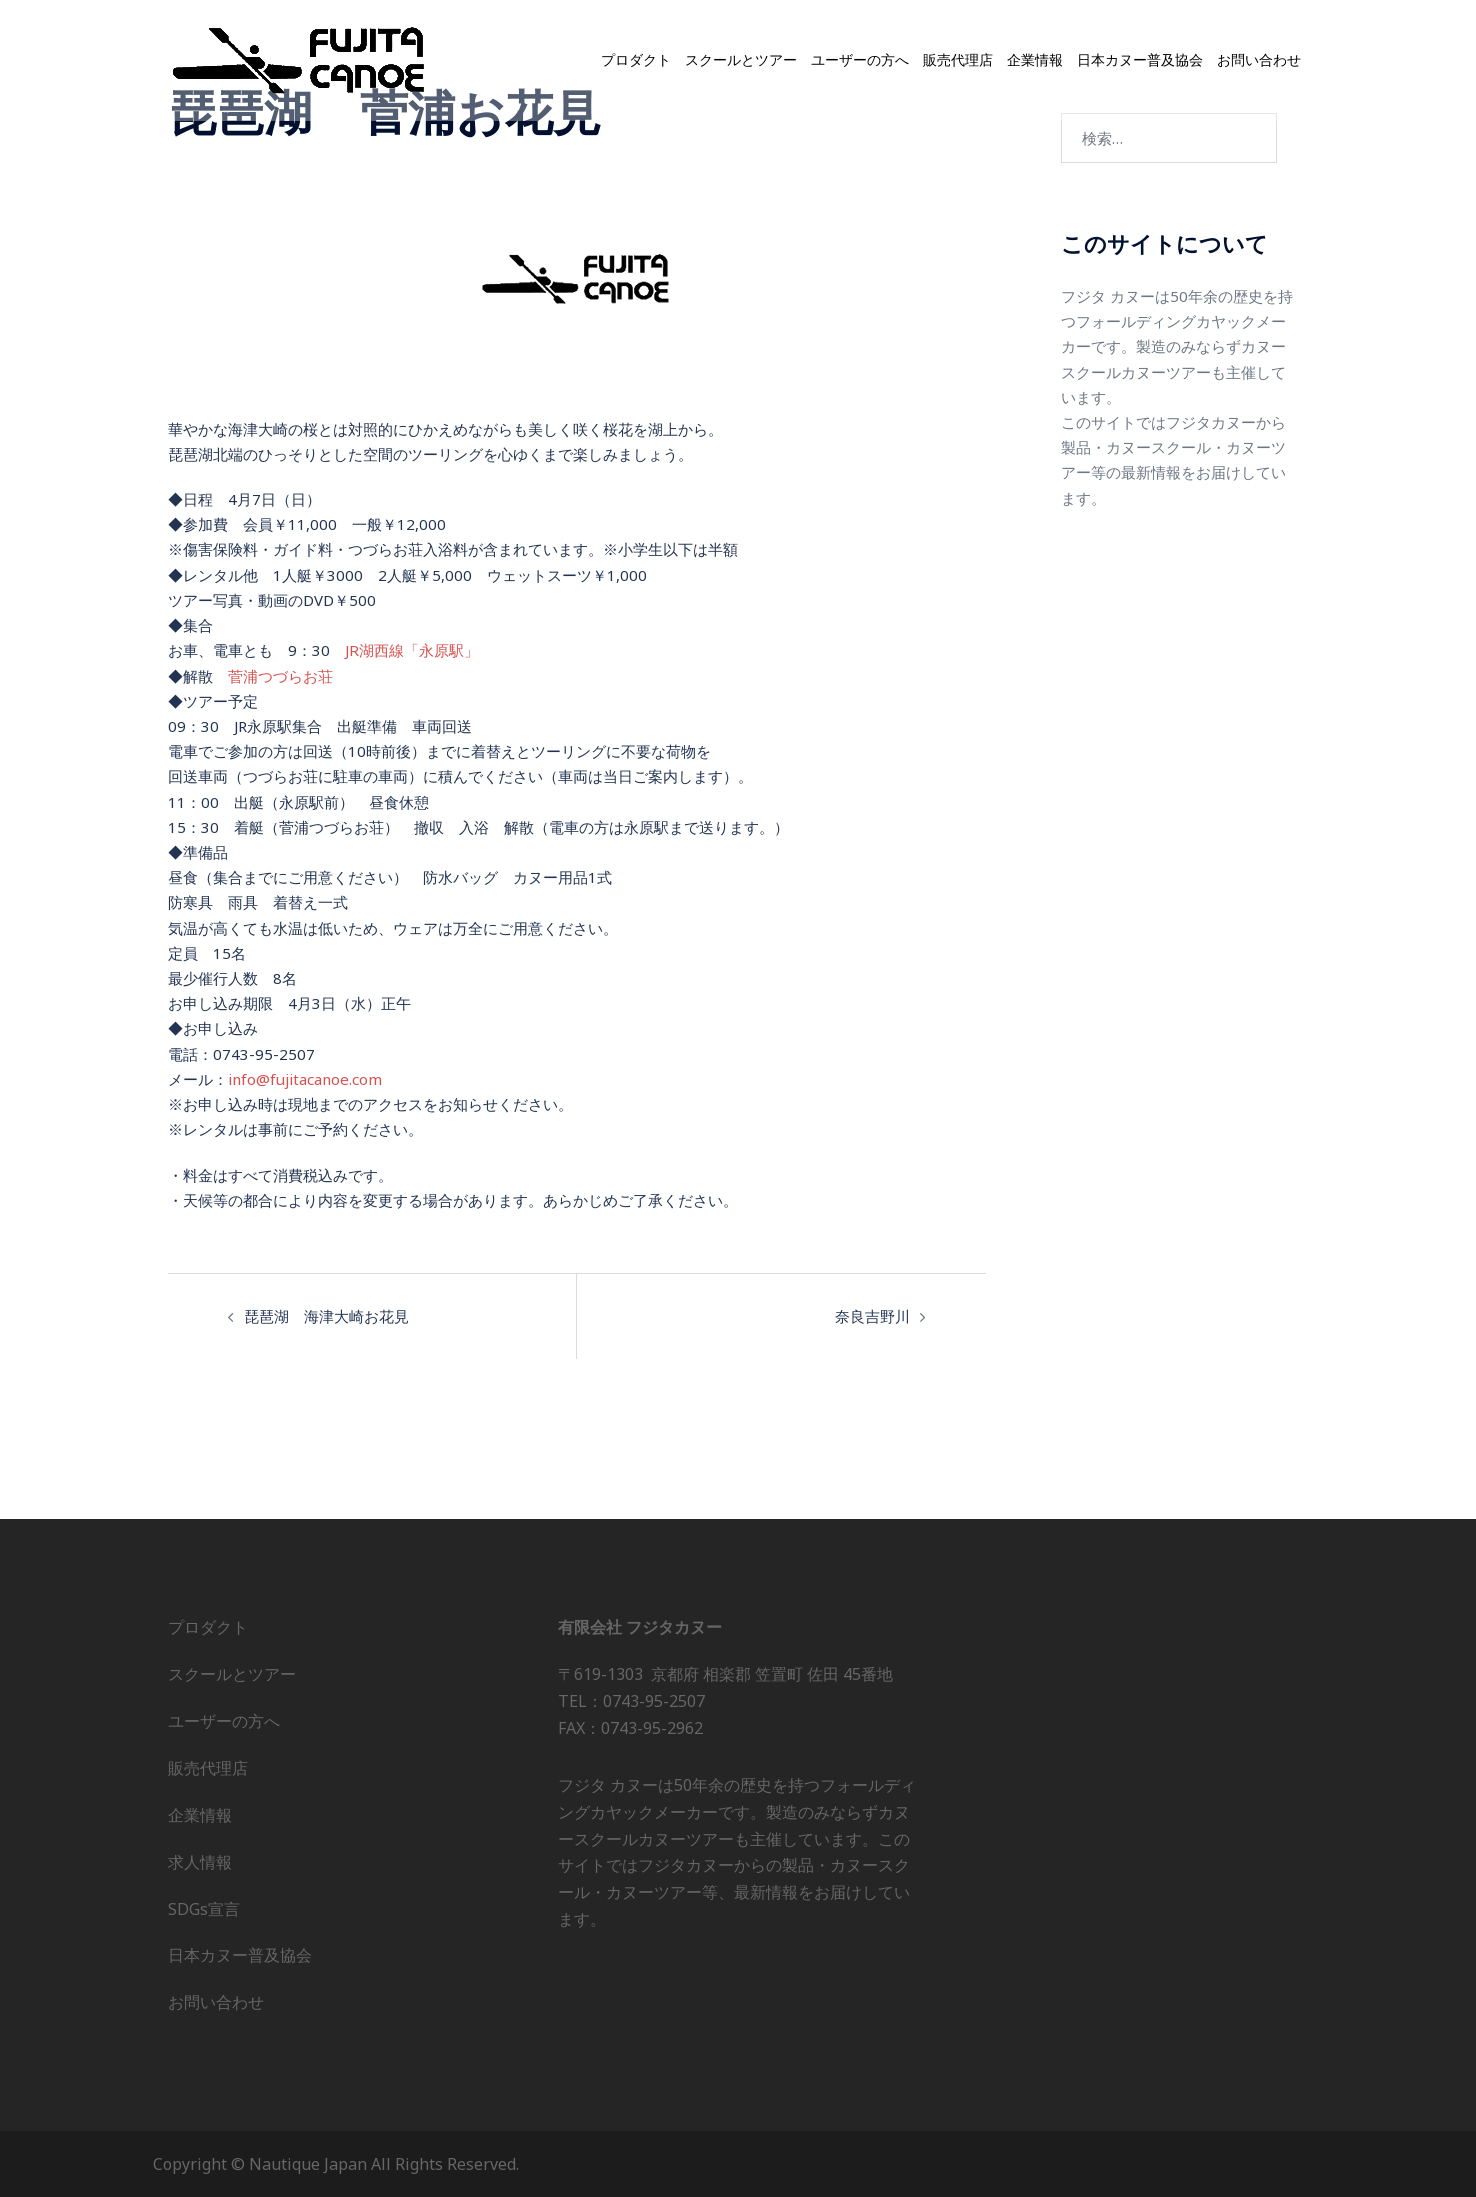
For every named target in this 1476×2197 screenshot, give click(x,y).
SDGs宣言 (204, 1908)
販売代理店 (958, 60)
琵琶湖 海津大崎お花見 (326, 1315)
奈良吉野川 (872, 1315)
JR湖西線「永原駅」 (411, 650)
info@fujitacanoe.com (304, 1078)
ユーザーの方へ (860, 60)
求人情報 (200, 1861)
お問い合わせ (1259, 60)
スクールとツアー (741, 60)
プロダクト (636, 60)
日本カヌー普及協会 (1140, 60)
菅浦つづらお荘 (280, 675)
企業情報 (1035, 60)
